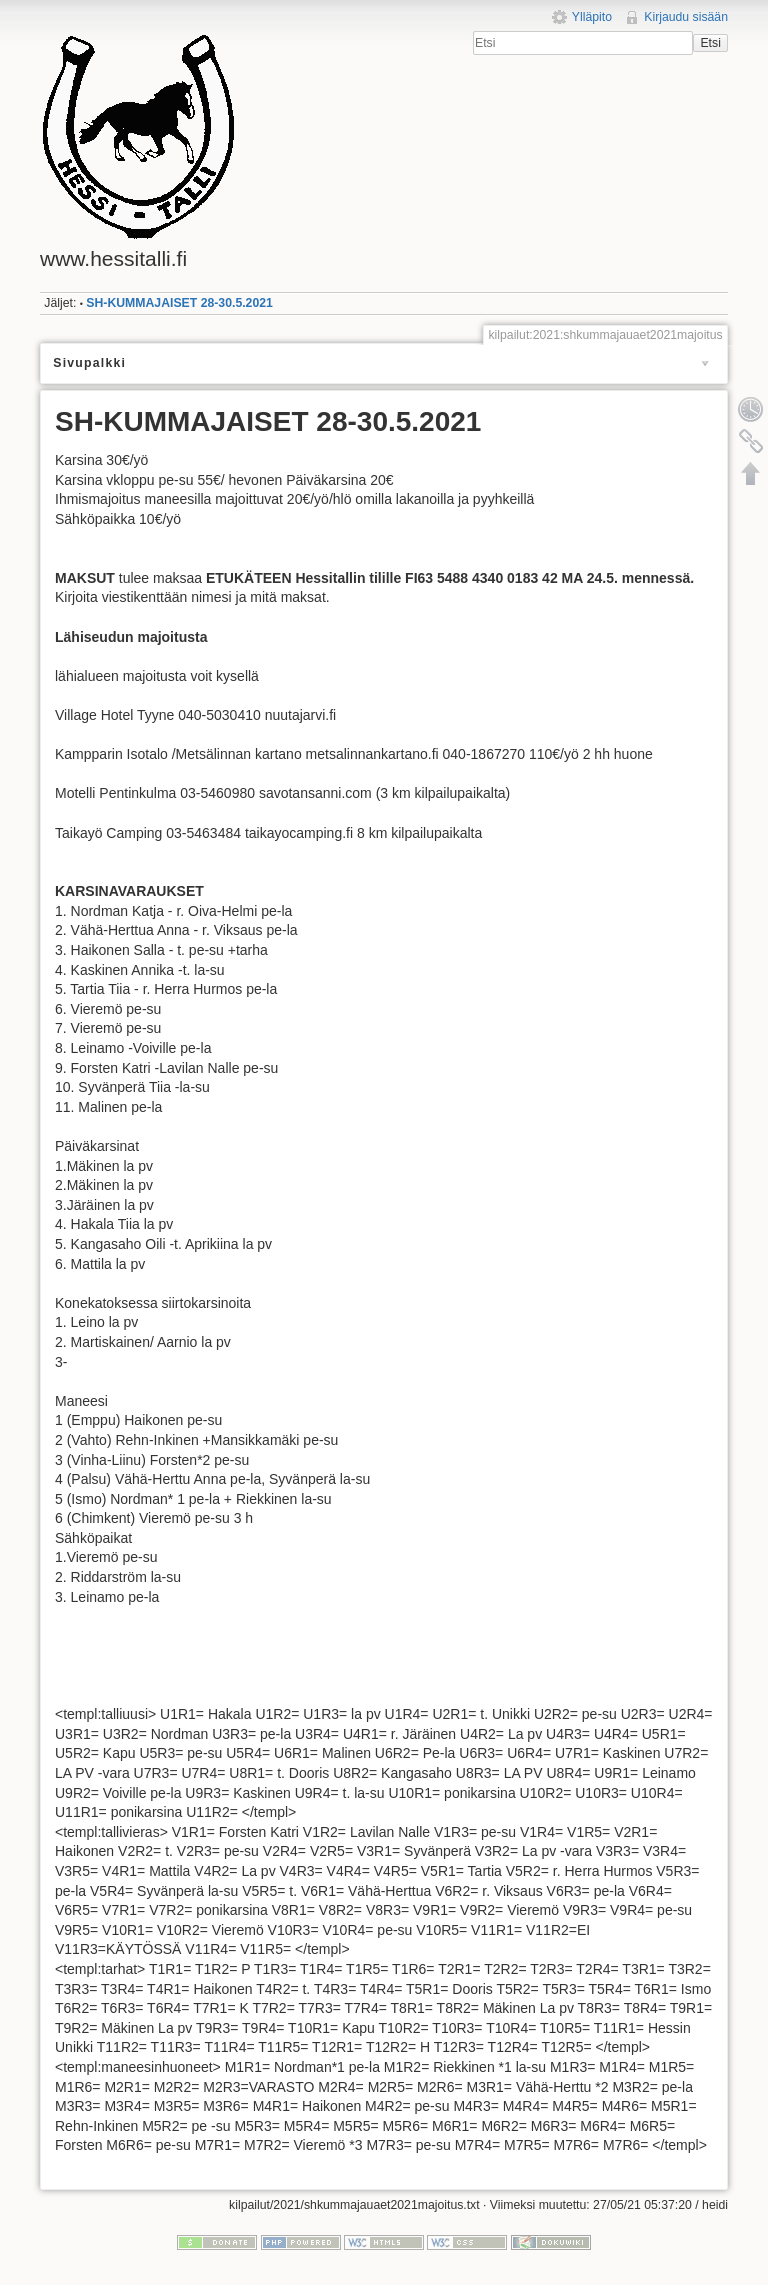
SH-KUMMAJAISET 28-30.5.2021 (179, 303)
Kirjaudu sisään (686, 17)
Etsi (710, 43)
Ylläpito (592, 17)
